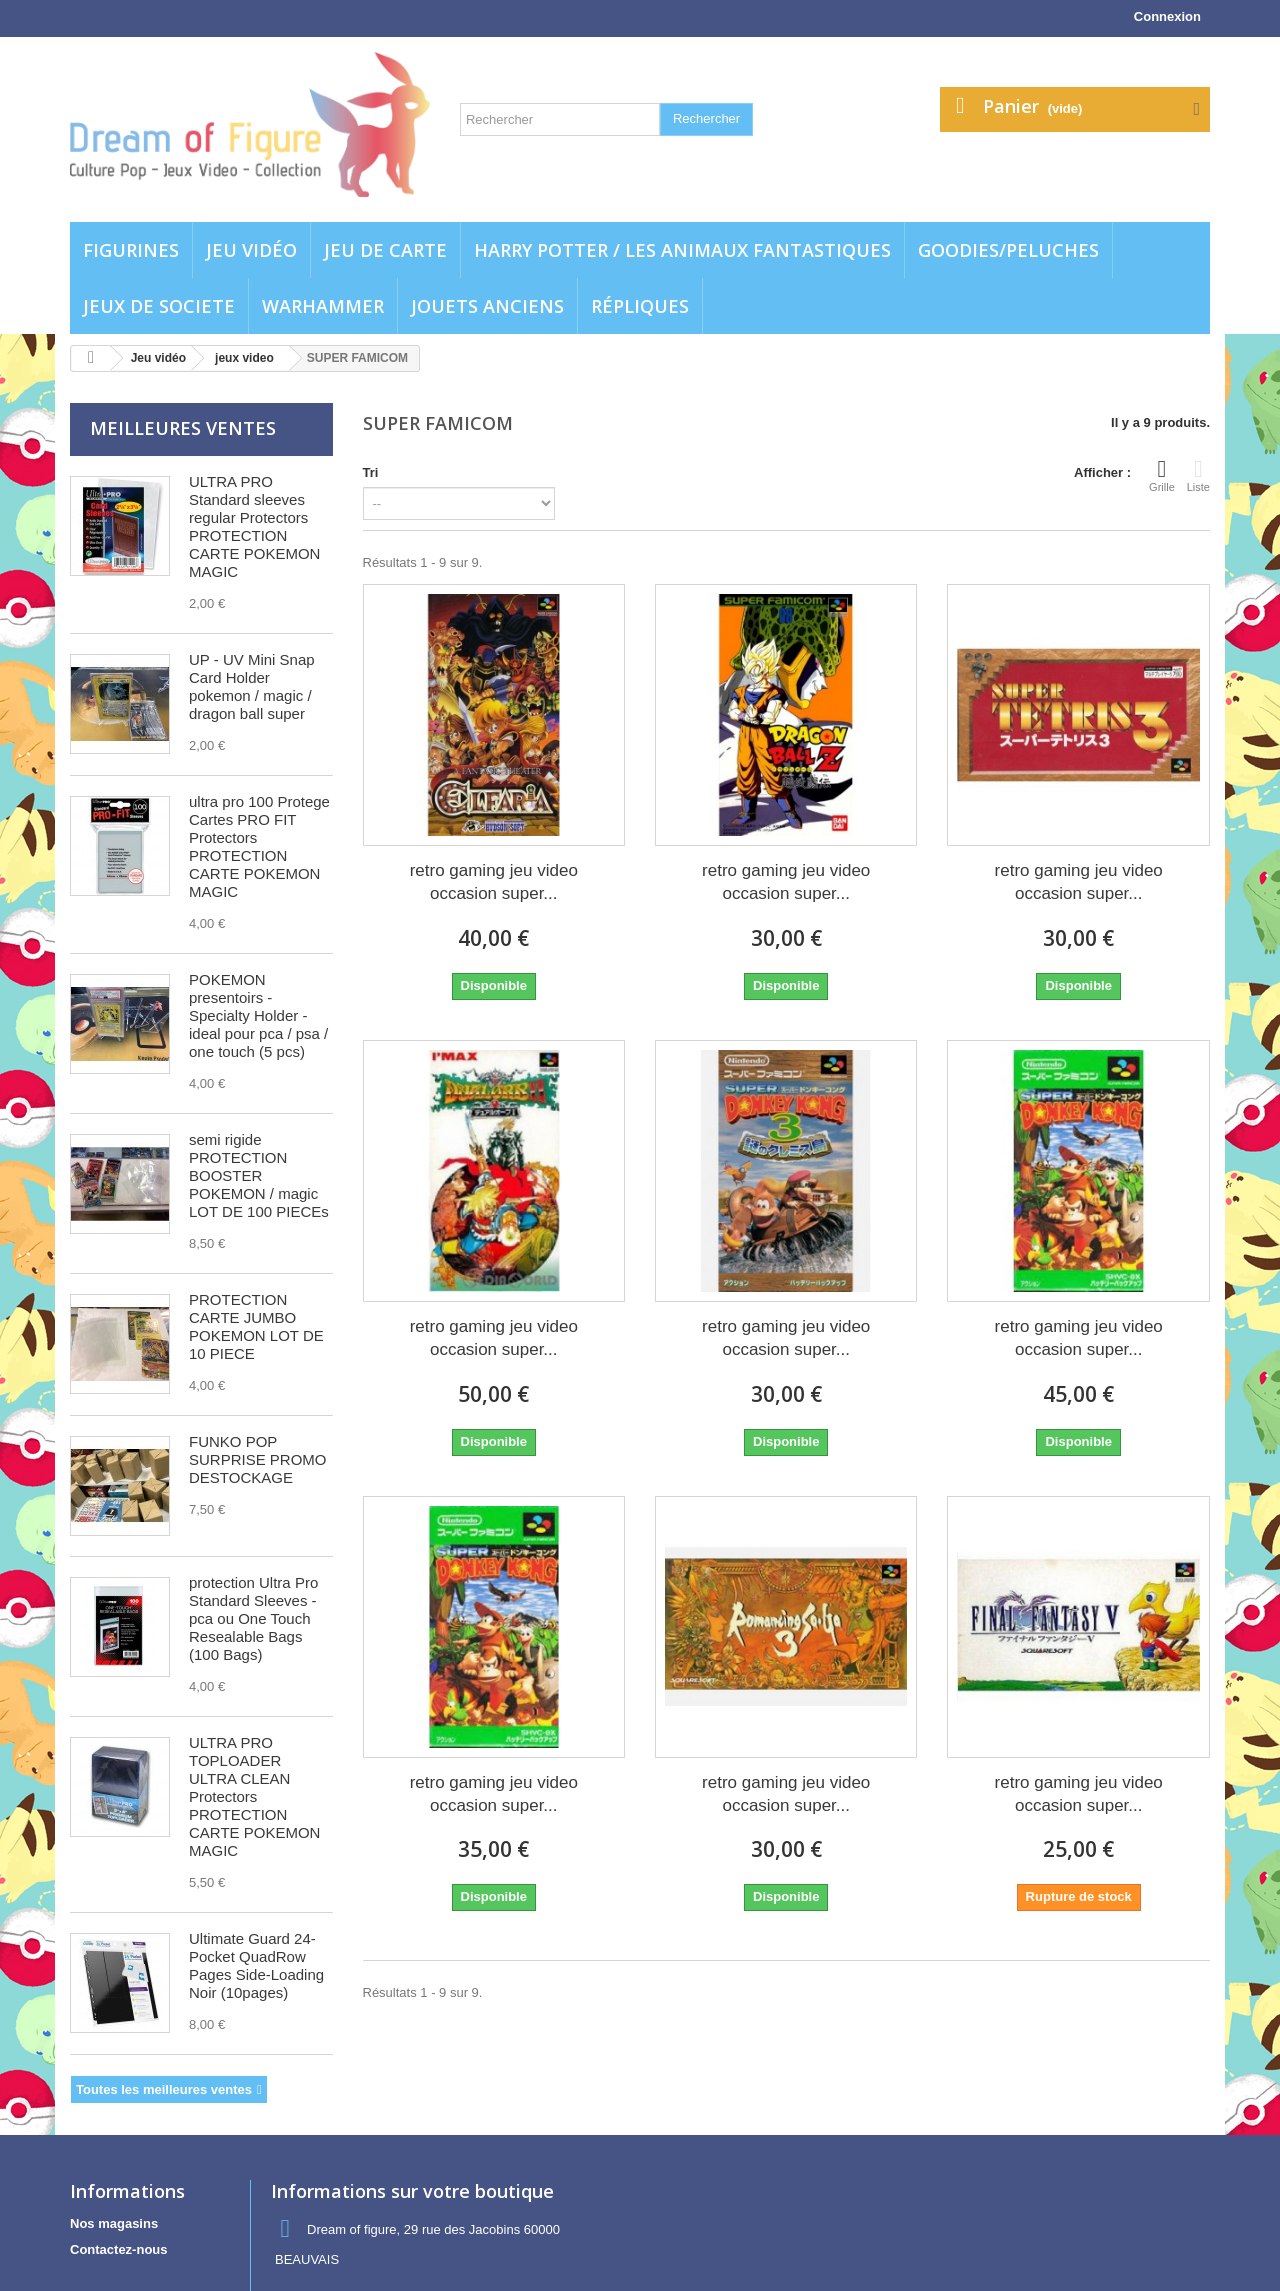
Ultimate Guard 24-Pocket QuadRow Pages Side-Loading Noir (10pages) (256, 1965)
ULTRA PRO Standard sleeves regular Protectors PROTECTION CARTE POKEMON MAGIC (254, 526)
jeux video (244, 358)
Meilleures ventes (183, 428)
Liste (1198, 475)
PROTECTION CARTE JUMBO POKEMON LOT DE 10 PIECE (256, 1326)
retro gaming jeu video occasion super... (494, 882)
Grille (1162, 475)
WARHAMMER (323, 306)
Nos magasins (114, 2223)
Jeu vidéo (251, 250)
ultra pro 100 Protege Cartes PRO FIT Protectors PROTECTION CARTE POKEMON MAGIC (259, 846)
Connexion (1167, 16)
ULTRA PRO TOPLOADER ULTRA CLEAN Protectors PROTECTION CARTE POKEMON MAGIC (254, 1796)
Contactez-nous (119, 2249)
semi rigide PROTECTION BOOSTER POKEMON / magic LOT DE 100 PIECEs (259, 1175)
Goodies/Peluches (1008, 250)
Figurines (131, 250)
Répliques (640, 306)
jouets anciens (487, 306)
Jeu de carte (385, 250)
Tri (371, 472)
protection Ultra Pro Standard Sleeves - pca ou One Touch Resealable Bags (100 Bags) (253, 1618)
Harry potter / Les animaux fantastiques (682, 250)
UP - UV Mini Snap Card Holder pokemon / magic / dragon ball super (252, 686)
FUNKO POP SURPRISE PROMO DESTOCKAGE (258, 1459)
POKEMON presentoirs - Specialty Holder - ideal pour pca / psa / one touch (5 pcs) (258, 1015)
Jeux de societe (159, 306)
